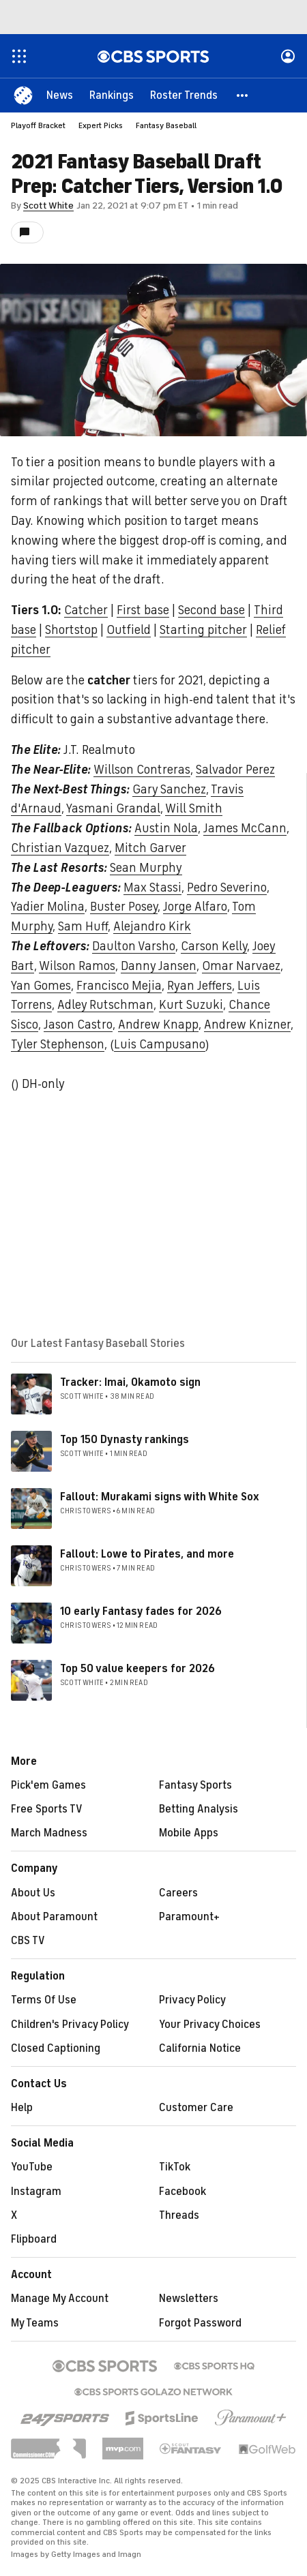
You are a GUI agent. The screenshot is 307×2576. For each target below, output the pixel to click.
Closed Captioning (55, 2048)
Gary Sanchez (169, 789)
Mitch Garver (150, 847)
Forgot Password (200, 2323)
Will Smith (193, 808)
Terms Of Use (43, 2000)
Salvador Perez (235, 769)
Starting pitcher (203, 629)
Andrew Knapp (158, 1024)
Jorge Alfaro (195, 906)
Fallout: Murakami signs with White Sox (159, 1497)
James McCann (245, 828)
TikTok (174, 2167)
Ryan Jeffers (199, 985)
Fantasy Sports (195, 1785)
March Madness (49, 1833)
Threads (179, 2215)
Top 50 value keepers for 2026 (137, 1669)
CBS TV (28, 1941)
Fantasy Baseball (166, 125)
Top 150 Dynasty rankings (124, 1439)
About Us (33, 1893)
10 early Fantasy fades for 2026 (141, 1611)
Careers (178, 1893)
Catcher (86, 610)
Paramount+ (189, 1917)
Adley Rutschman (105, 1004)
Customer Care (196, 2108)
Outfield (128, 629)
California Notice (200, 2048)
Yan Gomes (41, 985)
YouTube (32, 2167)
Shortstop (71, 629)
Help (22, 2108)
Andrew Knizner (247, 1024)
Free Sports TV (47, 1809)
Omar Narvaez (241, 965)
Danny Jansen (158, 965)
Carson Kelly (214, 946)
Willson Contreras (141, 769)
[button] (243, 95)
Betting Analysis (198, 1809)
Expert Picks (100, 125)
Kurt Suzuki (191, 1004)
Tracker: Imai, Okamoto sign (130, 1382)
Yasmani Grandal (113, 808)
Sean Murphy (146, 867)
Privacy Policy (192, 2000)
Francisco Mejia (119, 985)
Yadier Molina (48, 906)
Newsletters (188, 2298)
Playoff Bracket (38, 125)
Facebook (182, 2191)
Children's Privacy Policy (70, 2024)
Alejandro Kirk (152, 926)
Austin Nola (166, 828)
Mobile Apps (188, 1833)
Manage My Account (59, 2298)
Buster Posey (124, 906)
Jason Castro (78, 1024)
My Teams (35, 2323)
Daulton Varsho (133, 946)
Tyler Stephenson (57, 1044)
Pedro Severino (227, 887)
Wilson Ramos (77, 965)
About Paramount (54, 1917)
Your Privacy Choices (210, 2024)
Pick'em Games (48, 1785)
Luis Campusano (159, 1044)
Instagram (36, 2191)
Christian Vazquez (60, 847)
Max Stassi (152, 887)
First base (143, 610)
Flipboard (34, 2239)
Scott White (48, 205)
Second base (211, 610)
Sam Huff (83, 926)
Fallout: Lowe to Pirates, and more (147, 1554)
